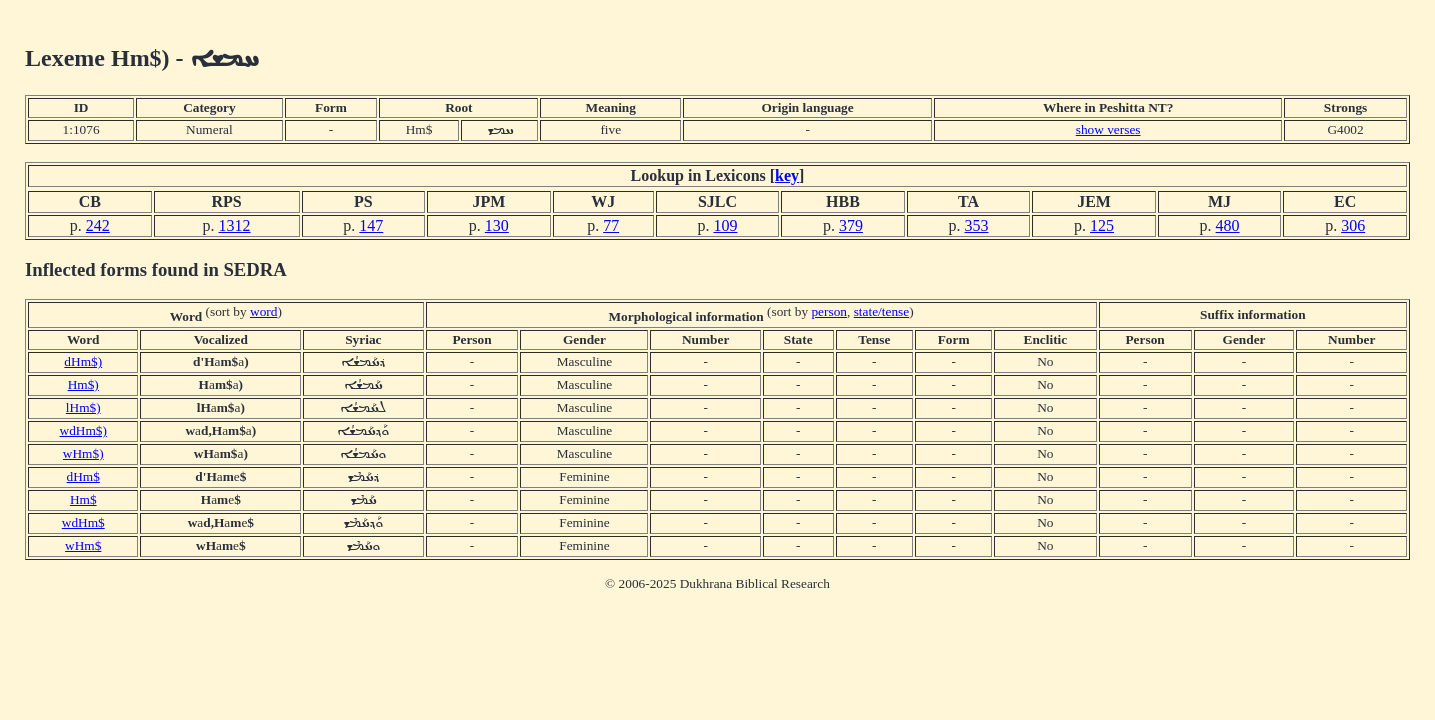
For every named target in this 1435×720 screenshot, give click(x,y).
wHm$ (83, 545)
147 (371, 225)
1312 (235, 225)
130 (497, 225)
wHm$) (83, 453)
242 (98, 225)
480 (1228, 225)
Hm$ (83, 499)
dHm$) (83, 361)
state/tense (882, 311)
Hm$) (83, 384)
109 (725, 225)
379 (851, 225)
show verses (1108, 129)
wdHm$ (83, 522)
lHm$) (83, 407)
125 (1102, 225)
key (787, 175)
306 (1353, 225)
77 (611, 225)
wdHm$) (83, 430)
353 (977, 225)
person (829, 311)
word (263, 311)
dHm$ (83, 476)
